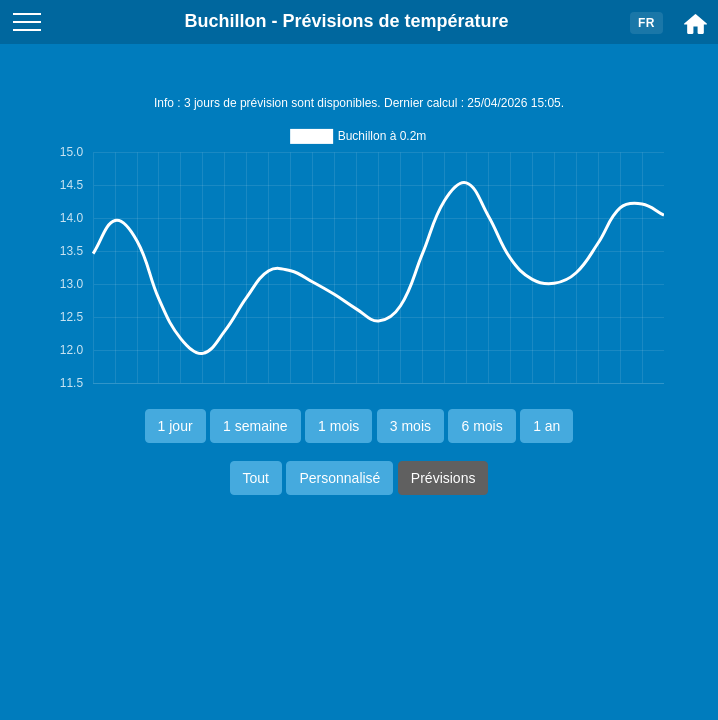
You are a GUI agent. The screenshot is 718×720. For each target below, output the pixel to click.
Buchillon (225, 21)
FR (646, 23)
